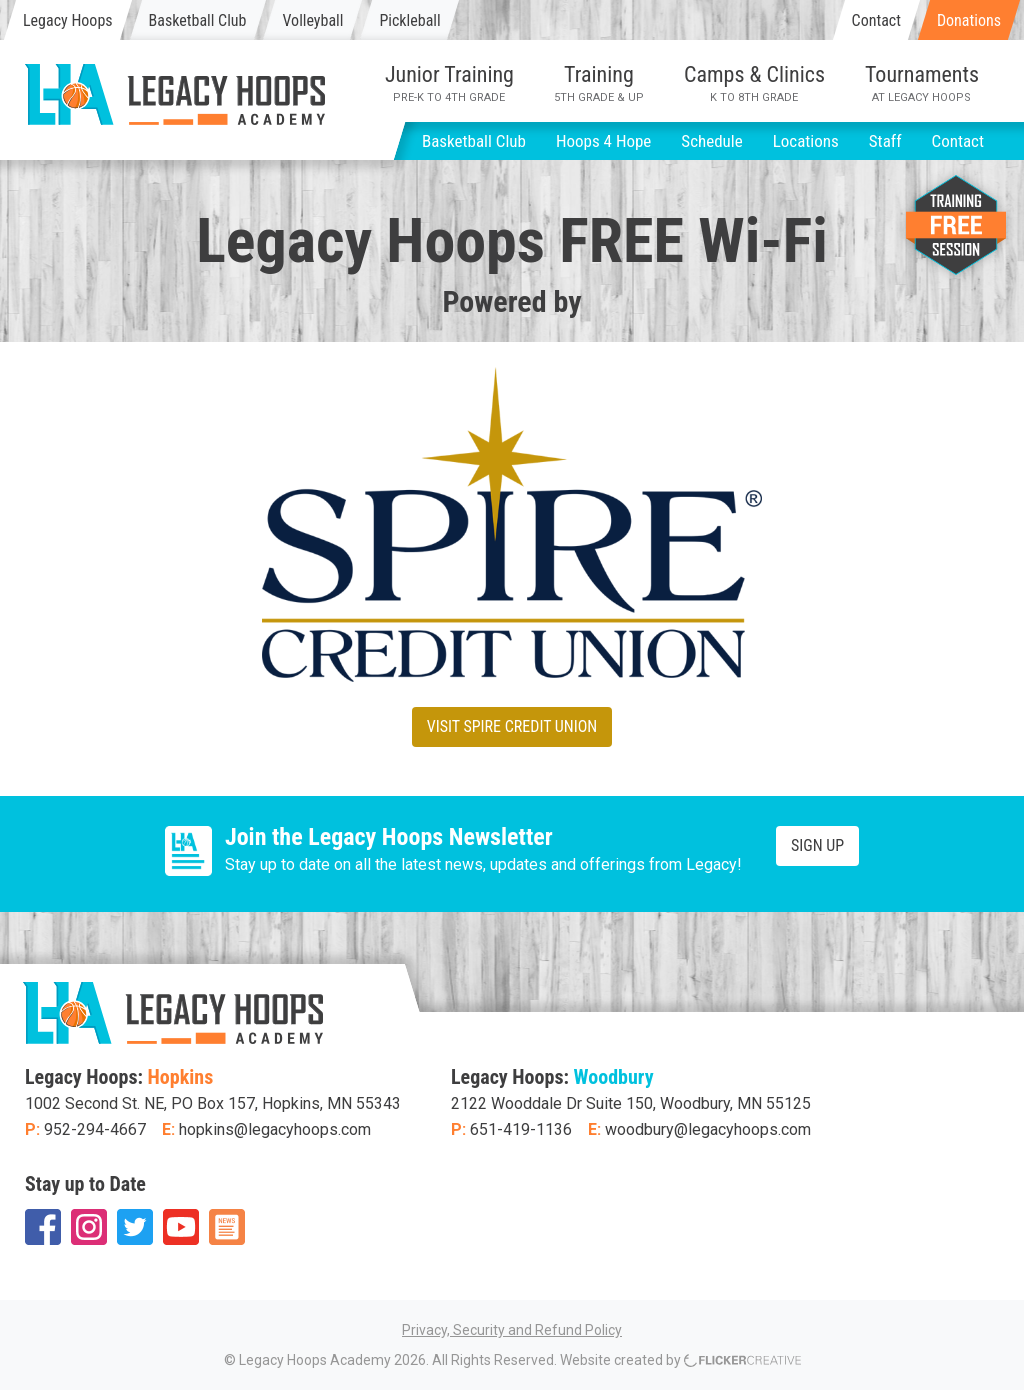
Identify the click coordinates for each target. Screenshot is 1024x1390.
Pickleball (409, 20)
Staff (885, 141)
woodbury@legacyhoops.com (708, 1129)
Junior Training (449, 83)
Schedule (711, 141)
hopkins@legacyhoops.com (275, 1129)
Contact (876, 20)
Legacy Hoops (68, 20)
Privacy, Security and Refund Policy (512, 1330)
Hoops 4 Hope (603, 141)
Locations (806, 141)
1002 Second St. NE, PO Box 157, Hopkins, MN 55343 (213, 1103)
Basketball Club (198, 20)
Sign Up (817, 845)
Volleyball (312, 20)
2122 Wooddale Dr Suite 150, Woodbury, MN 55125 (631, 1103)
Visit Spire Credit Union (512, 726)
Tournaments (922, 83)
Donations (969, 20)
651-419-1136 (521, 1129)
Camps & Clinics (754, 83)
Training (599, 83)
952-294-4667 (95, 1129)
